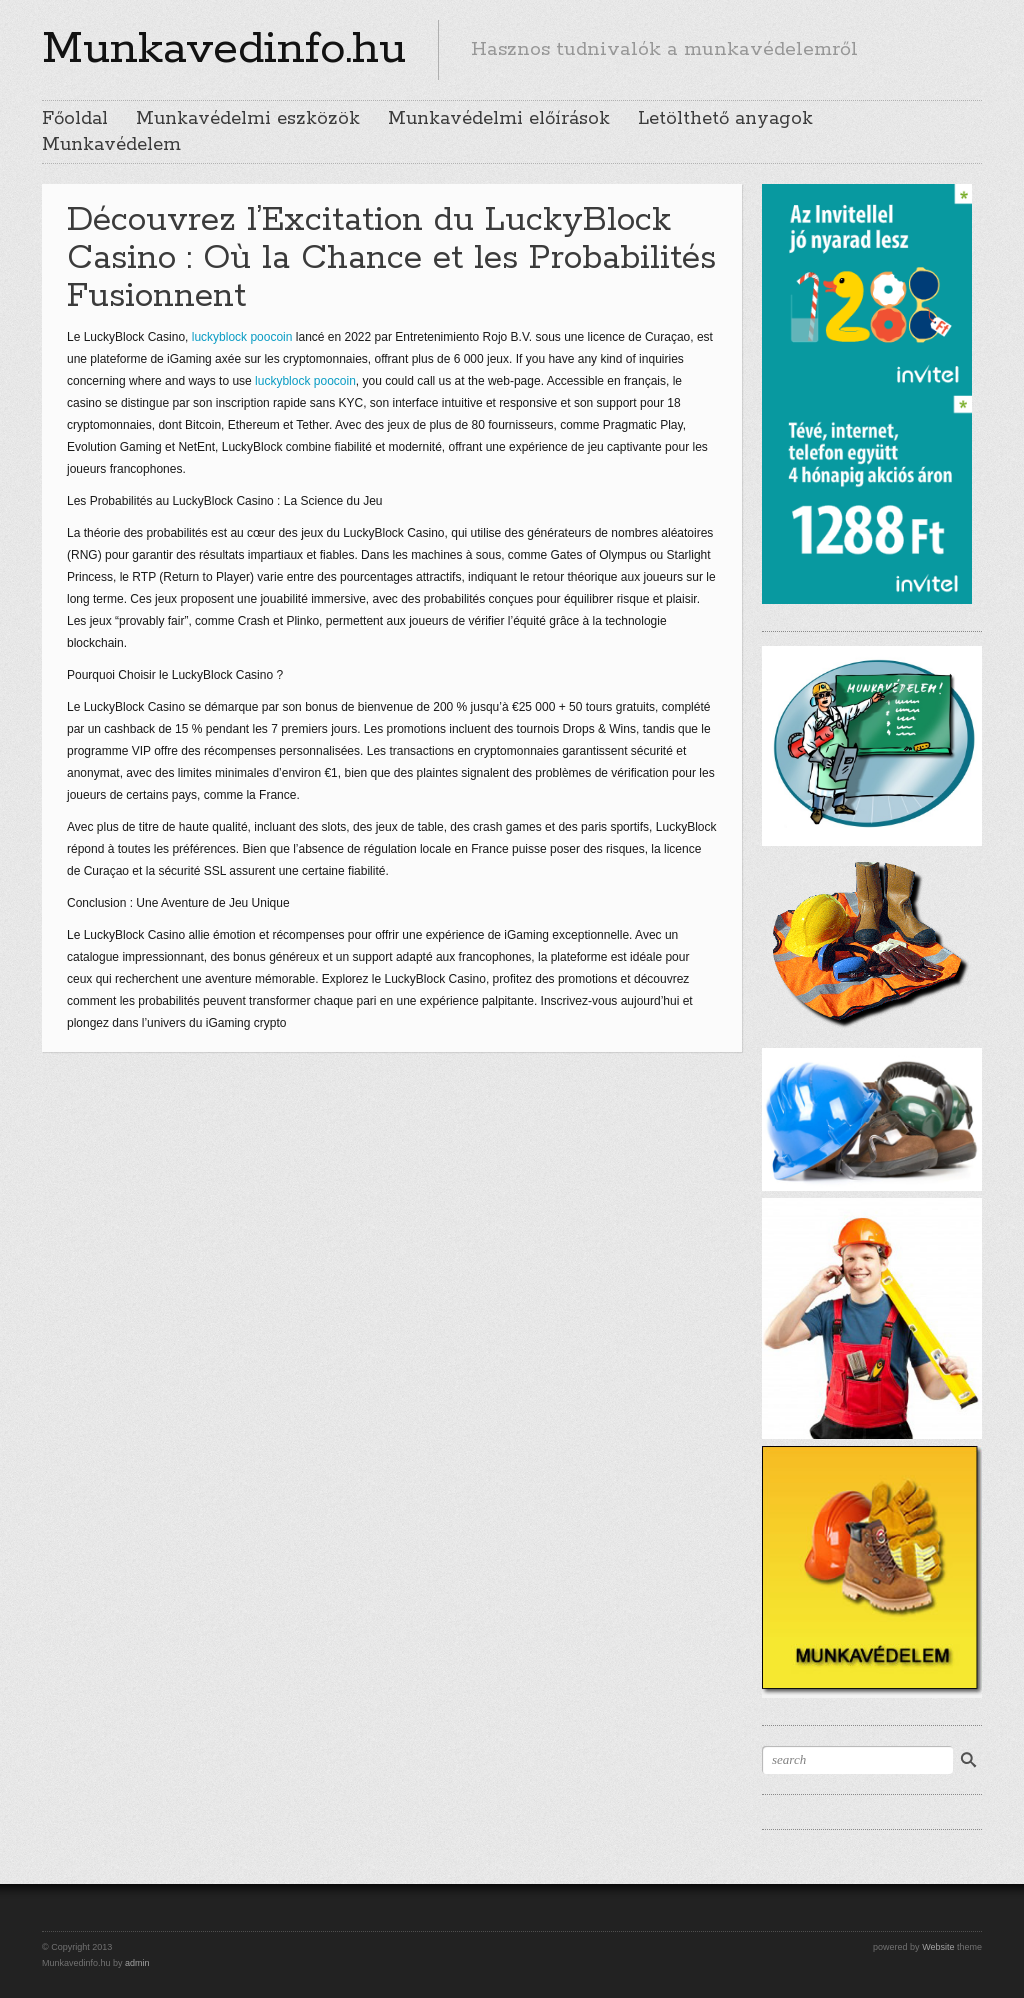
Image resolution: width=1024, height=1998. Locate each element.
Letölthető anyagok (725, 119)
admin (137, 1963)
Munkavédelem (111, 145)
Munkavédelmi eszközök (248, 119)
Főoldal (75, 119)
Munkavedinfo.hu (224, 49)
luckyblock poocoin (242, 337)
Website (938, 1947)
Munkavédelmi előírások (499, 119)
